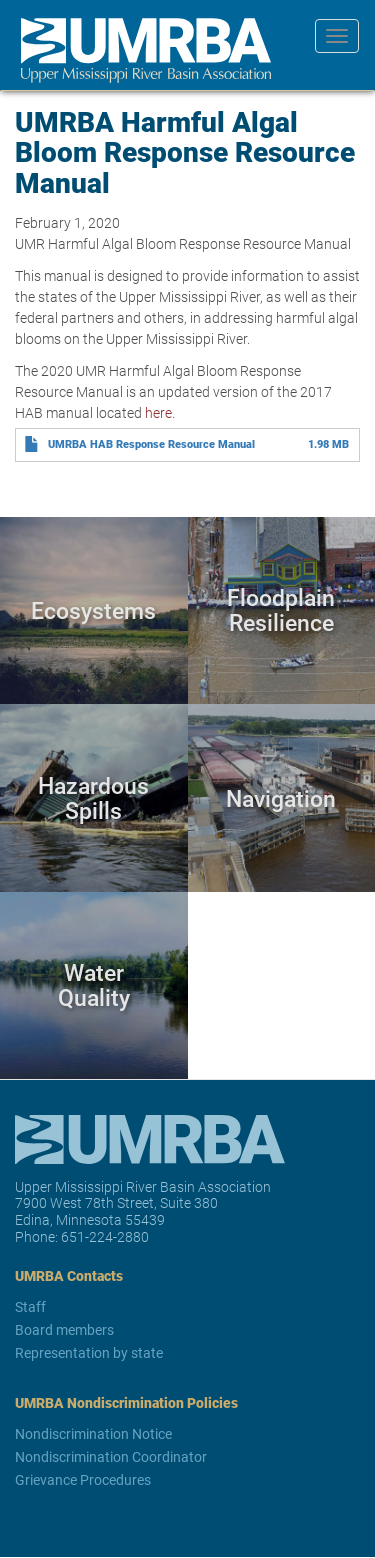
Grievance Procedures (83, 1479)
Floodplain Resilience (281, 610)
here (158, 412)
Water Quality (94, 985)
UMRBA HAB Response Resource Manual (151, 444)
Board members (64, 1329)
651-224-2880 (105, 1236)
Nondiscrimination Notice (93, 1433)
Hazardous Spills (93, 797)
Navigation (281, 797)
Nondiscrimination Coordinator (111, 1456)
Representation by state (89, 1352)
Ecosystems (93, 610)
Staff (30, 1306)
